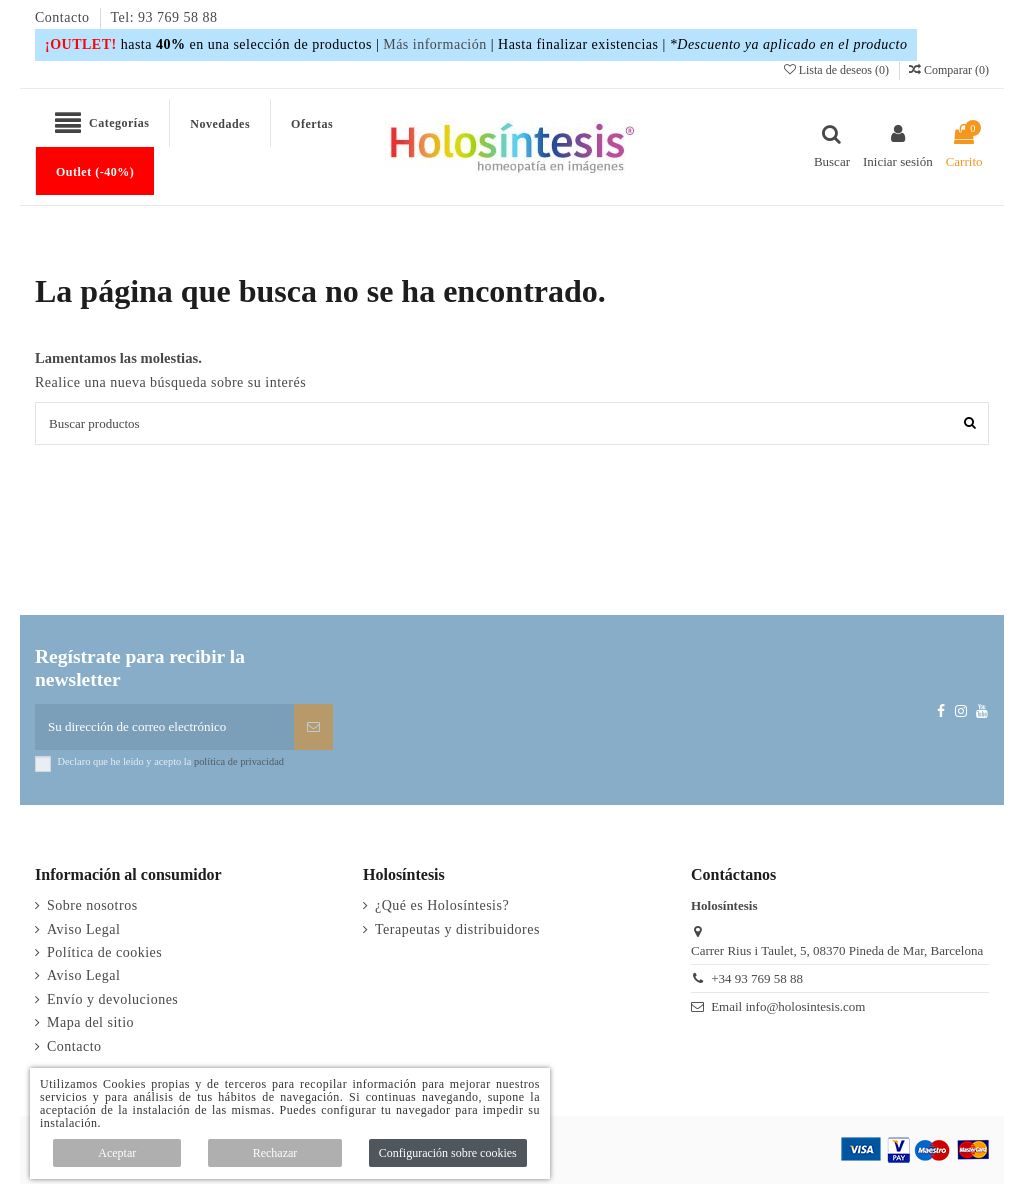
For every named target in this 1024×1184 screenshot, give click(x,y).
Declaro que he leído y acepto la (171, 761)
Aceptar (117, 1153)
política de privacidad (239, 761)
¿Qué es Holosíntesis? (442, 905)
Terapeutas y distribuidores (457, 929)
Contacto (64, 17)
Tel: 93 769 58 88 (164, 17)
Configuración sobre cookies (448, 1153)
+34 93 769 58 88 (757, 978)
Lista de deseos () (838, 70)
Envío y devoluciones (112, 999)
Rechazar (275, 1153)
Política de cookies (104, 952)
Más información (435, 44)
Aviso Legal (83, 929)
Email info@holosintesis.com (788, 1006)
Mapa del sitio (90, 1022)
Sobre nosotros (92, 905)
